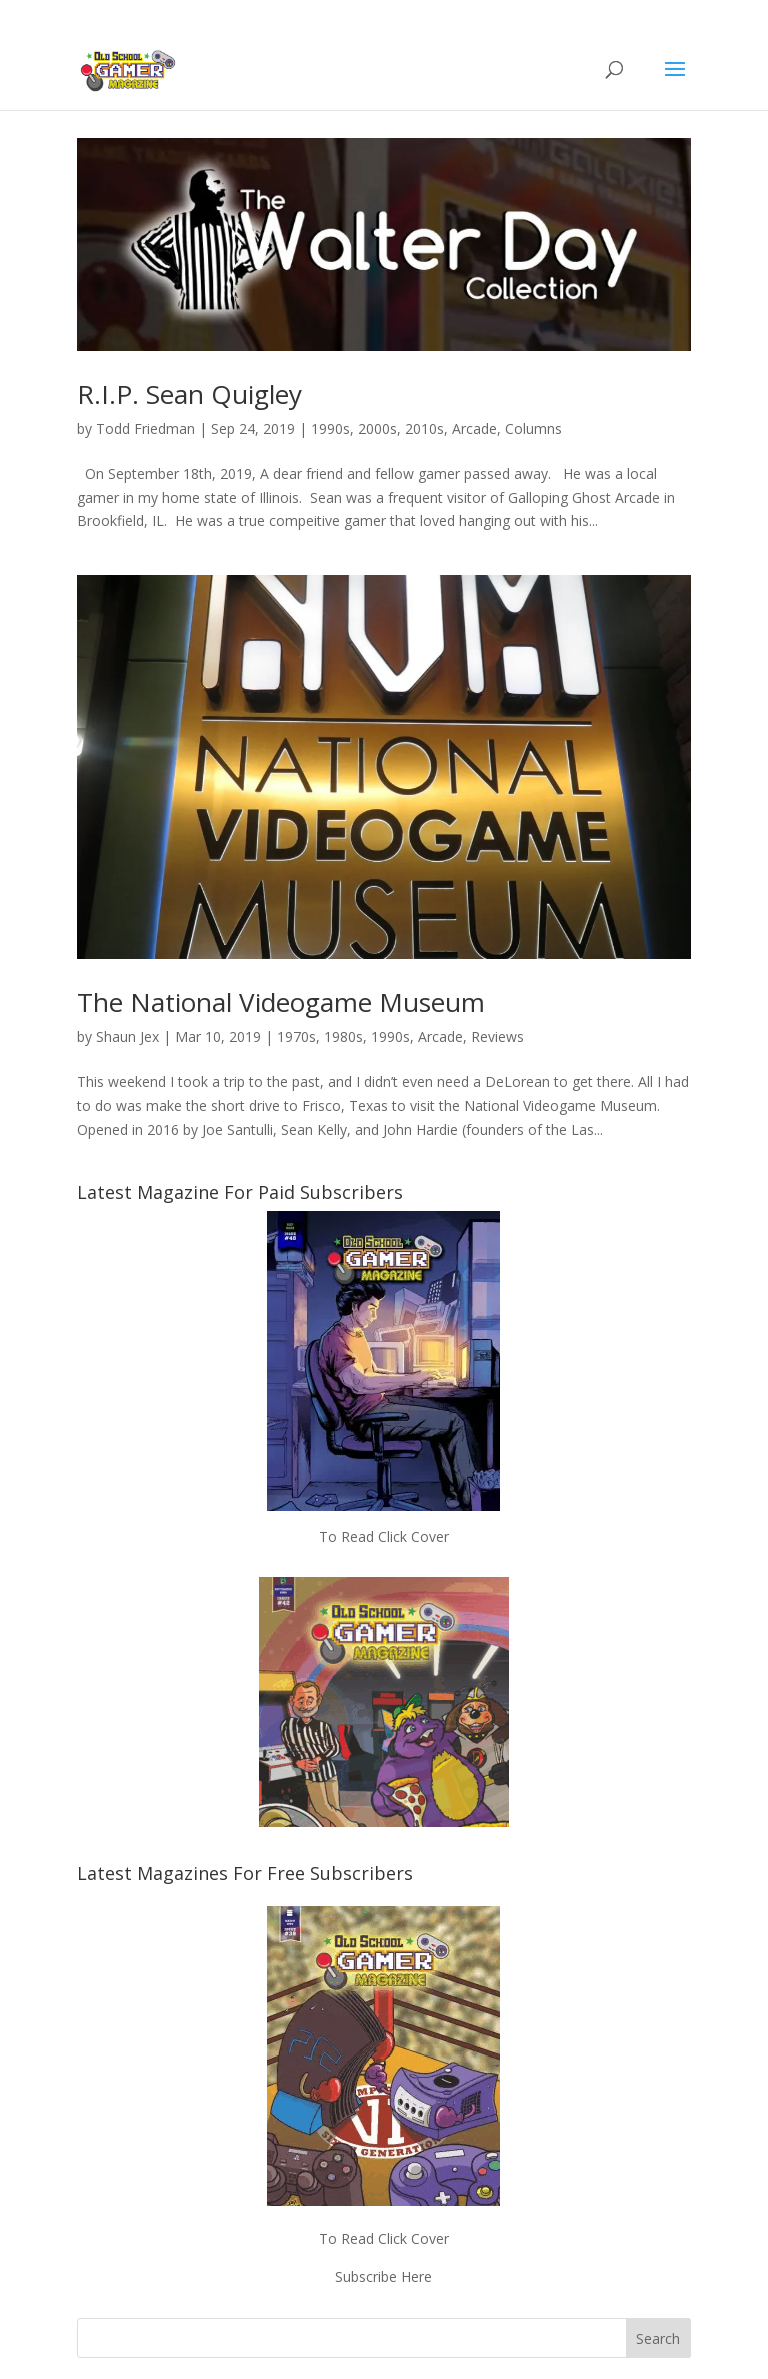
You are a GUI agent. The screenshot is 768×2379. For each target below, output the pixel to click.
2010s (424, 428)
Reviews (497, 1036)
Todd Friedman (145, 428)
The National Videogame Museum (281, 1002)
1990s (330, 428)
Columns (533, 428)
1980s (343, 1036)
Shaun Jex (127, 1036)
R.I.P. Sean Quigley (189, 394)
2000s (377, 428)
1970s (296, 1036)
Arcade (474, 428)
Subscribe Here (383, 2276)
